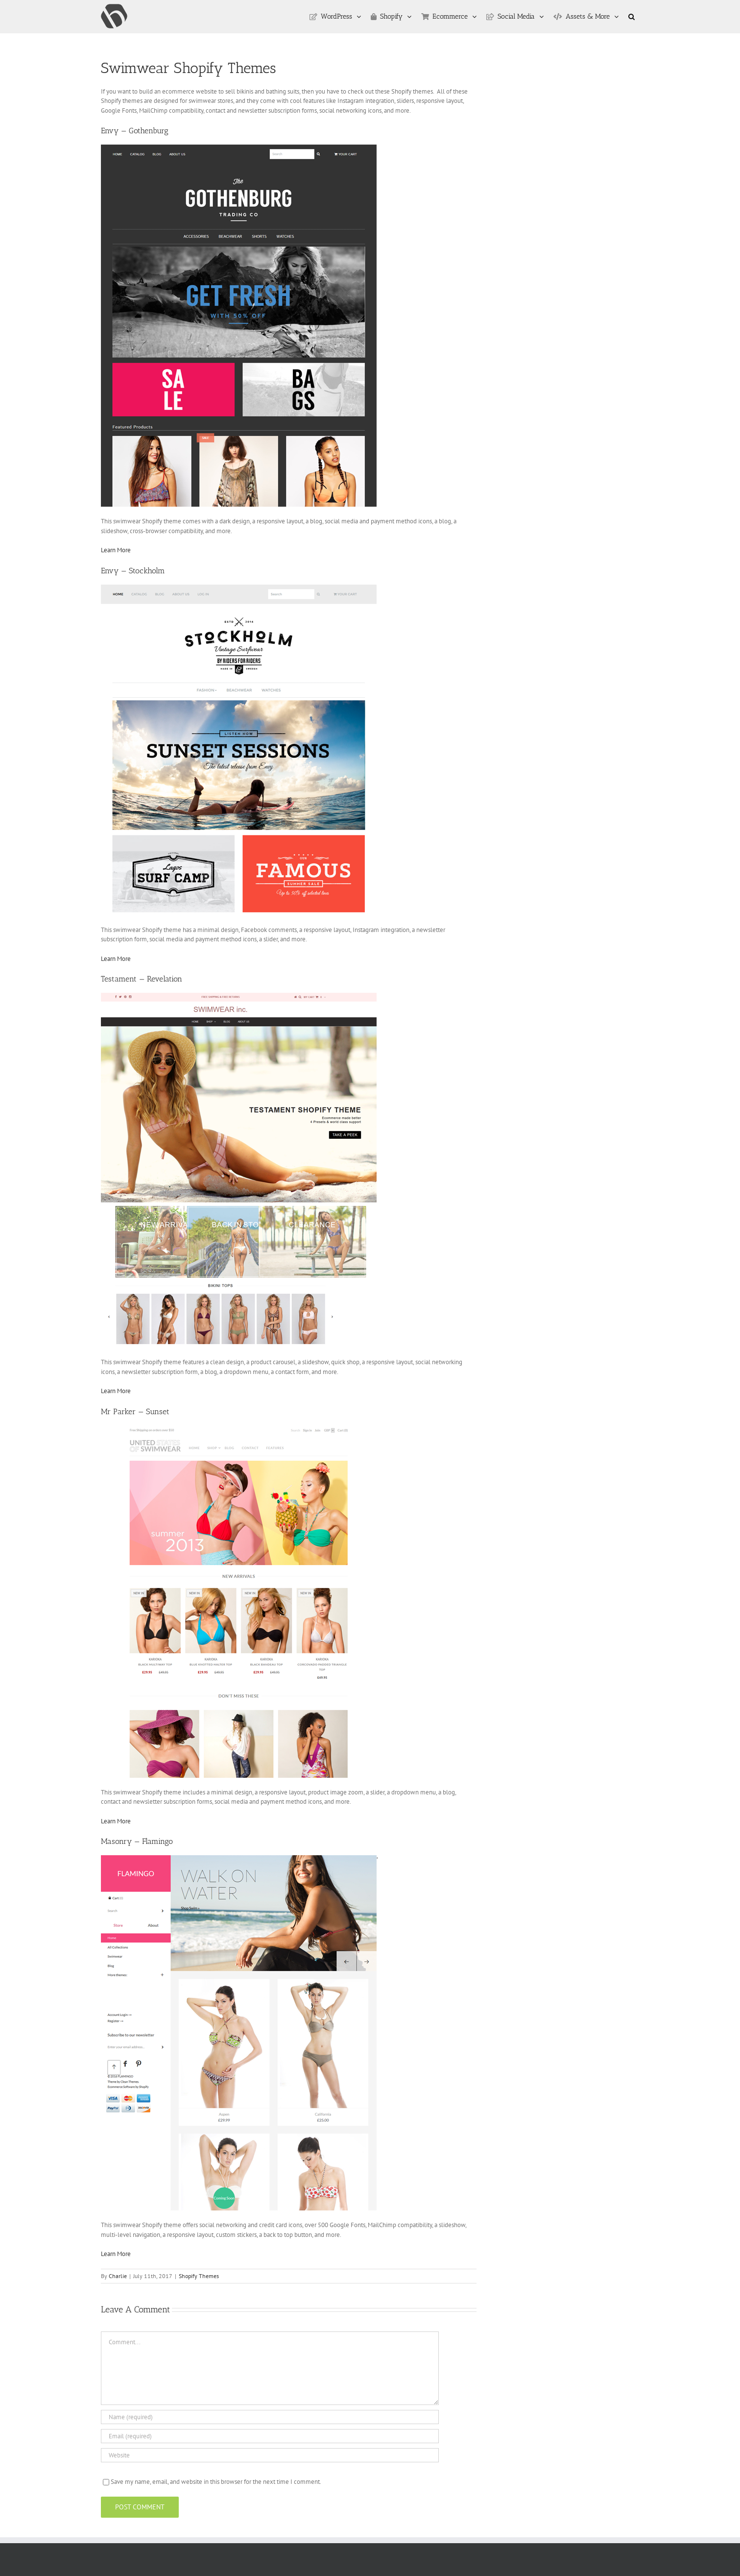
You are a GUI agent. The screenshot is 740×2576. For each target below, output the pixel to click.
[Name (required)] (270, 2417)
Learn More (116, 550)
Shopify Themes (199, 2276)
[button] (631, 16)
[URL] (270, 2455)
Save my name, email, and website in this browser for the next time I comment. (216, 2482)
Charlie (118, 2276)
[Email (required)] (270, 2436)
